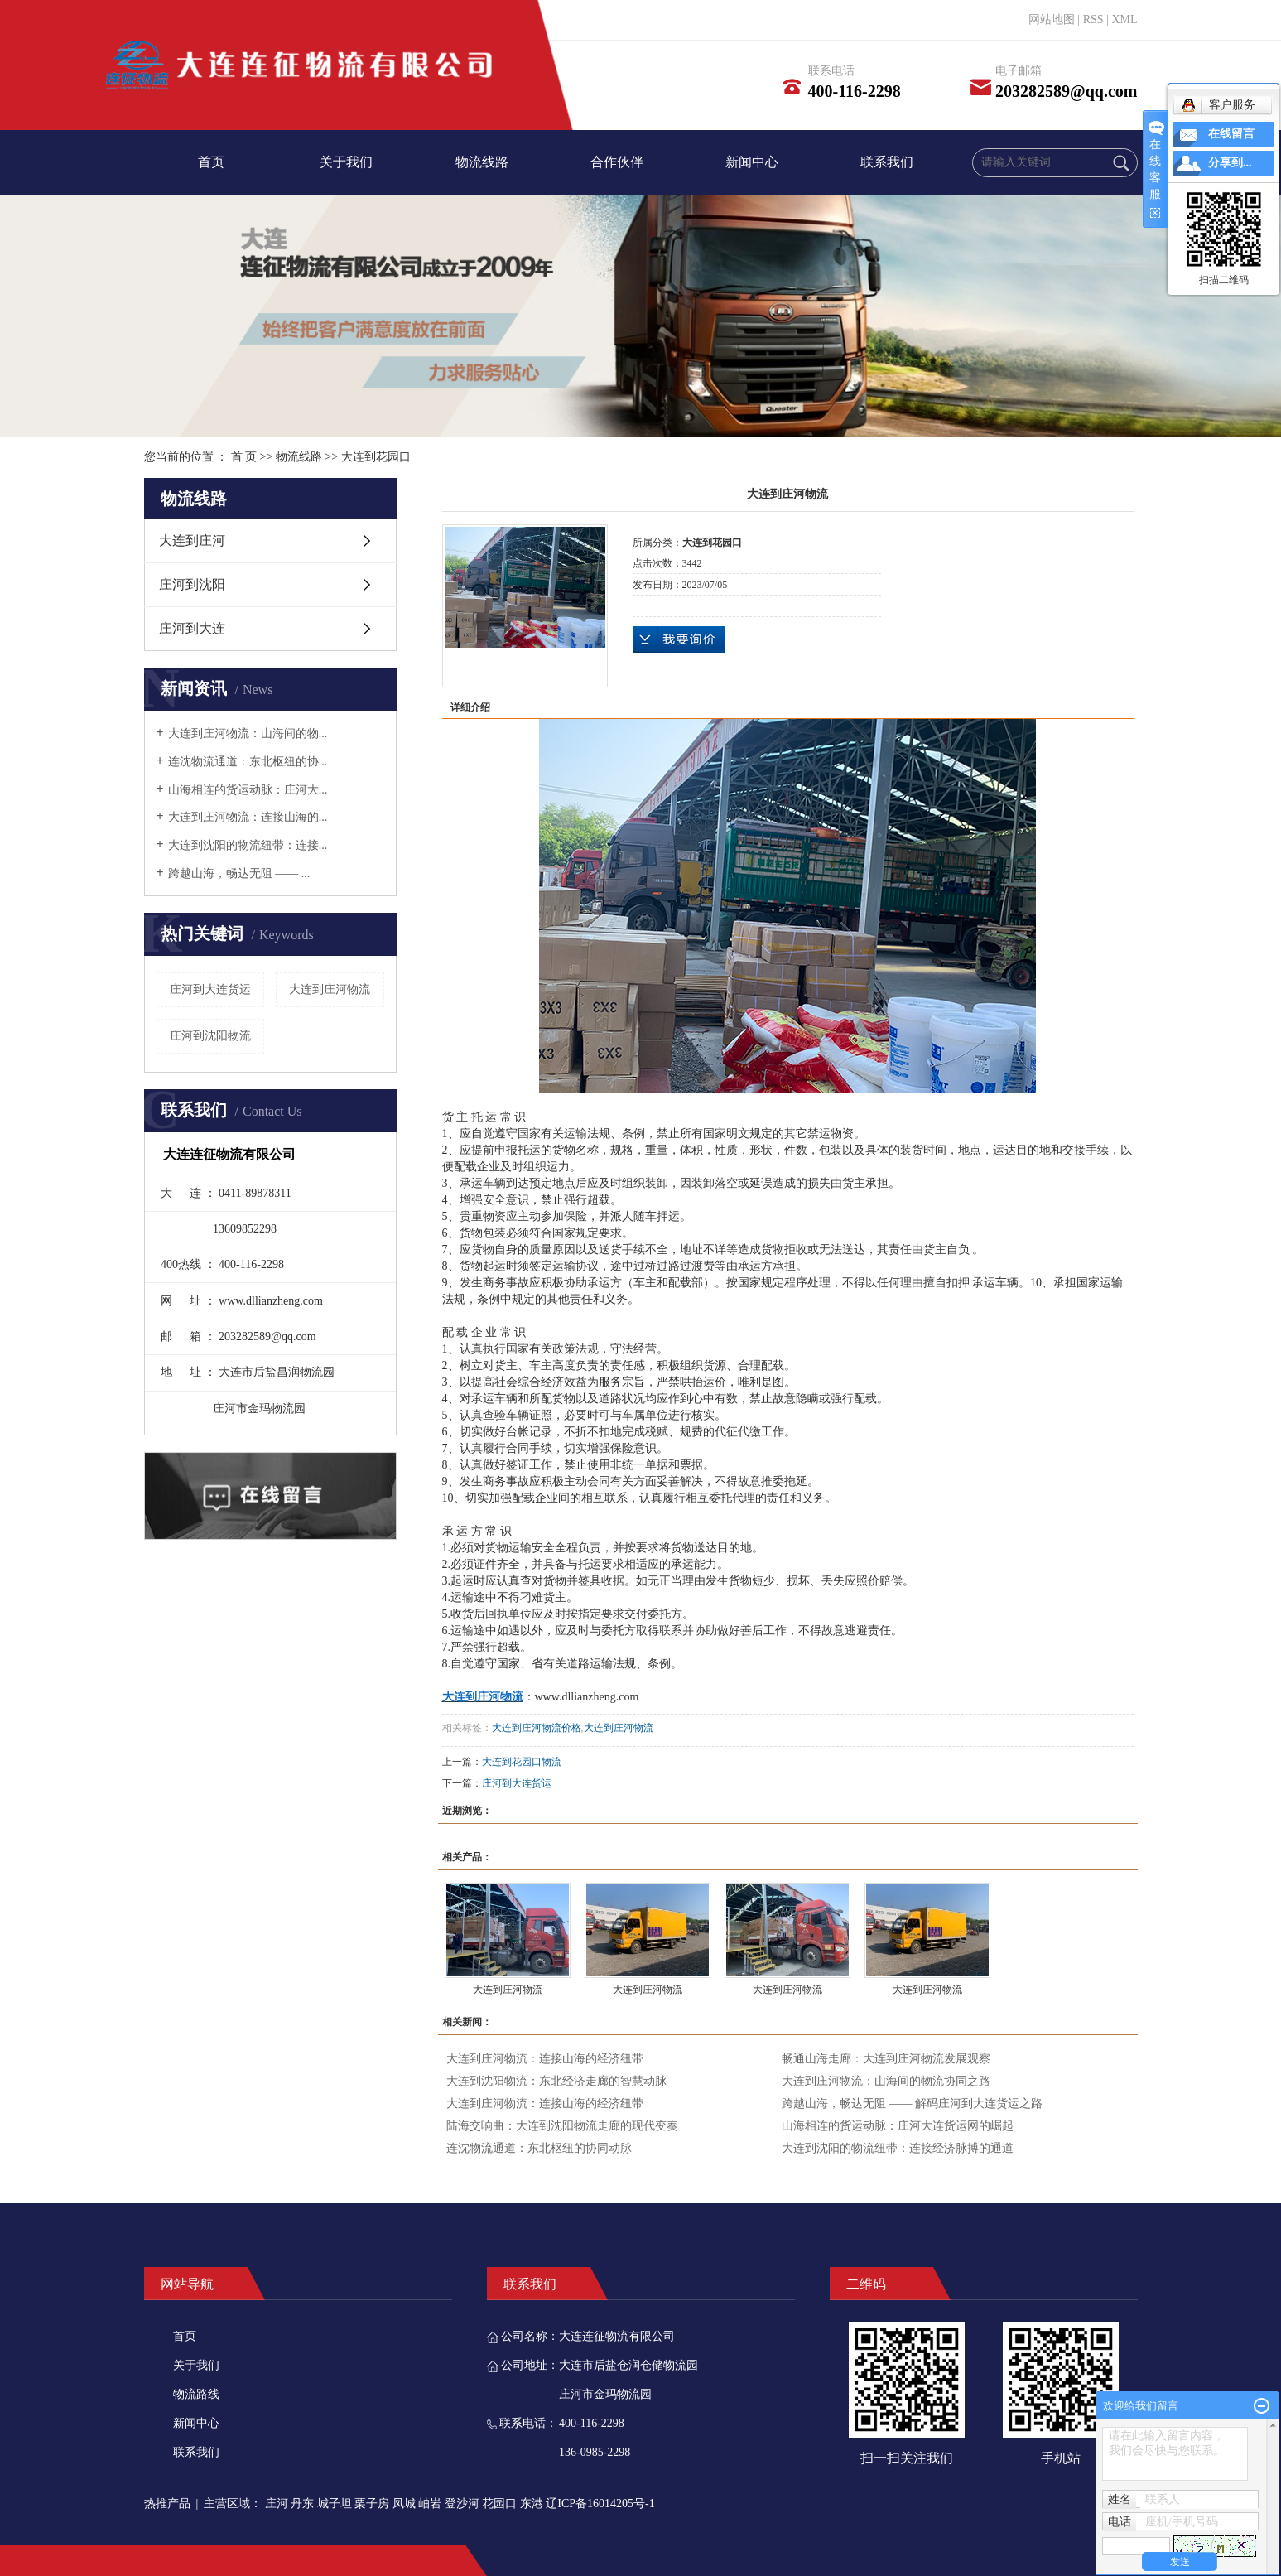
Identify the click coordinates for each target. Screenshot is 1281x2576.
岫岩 (429, 2503)
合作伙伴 (616, 162)
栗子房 (371, 2503)
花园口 (499, 2503)
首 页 (244, 457)
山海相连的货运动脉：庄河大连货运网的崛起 (898, 2126)
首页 (211, 162)
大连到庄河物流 (329, 989)
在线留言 (1231, 134)
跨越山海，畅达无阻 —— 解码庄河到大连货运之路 (912, 2103)
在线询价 (679, 639)
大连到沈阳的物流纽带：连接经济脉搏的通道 (898, 2148)
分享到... (1230, 163)
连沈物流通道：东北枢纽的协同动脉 (539, 2148)
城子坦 (334, 2503)
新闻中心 (751, 162)
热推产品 (167, 2503)
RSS (1093, 19)
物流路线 (196, 2394)
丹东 (302, 2503)
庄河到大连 (192, 628)
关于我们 (346, 162)
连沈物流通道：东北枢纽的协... (248, 761)
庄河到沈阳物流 (210, 1036)
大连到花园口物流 (521, 1762)
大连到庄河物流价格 (536, 1728)
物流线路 (481, 162)
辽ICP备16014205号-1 (600, 2503)
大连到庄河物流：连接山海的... (248, 817)
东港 (531, 2503)
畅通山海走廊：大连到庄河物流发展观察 (886, 2059)
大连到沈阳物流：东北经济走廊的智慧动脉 (556, 2081)
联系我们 (886, 162)
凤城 (404, 2503)
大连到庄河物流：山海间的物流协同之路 (886, 2081)
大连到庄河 (192, 540)
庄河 (276, 2503)
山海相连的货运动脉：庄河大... (248, 790)
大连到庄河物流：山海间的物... (248, 733)
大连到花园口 (376, 457)
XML (1124, 19)
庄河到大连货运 (210, 989)
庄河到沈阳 (192, 584)
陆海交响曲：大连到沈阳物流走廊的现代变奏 (562, 2126)
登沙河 (462, 2503)
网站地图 (1051, 19)
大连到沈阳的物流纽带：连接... (248, 845)
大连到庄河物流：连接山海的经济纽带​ (544, 2059)
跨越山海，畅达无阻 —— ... (239, 873)
